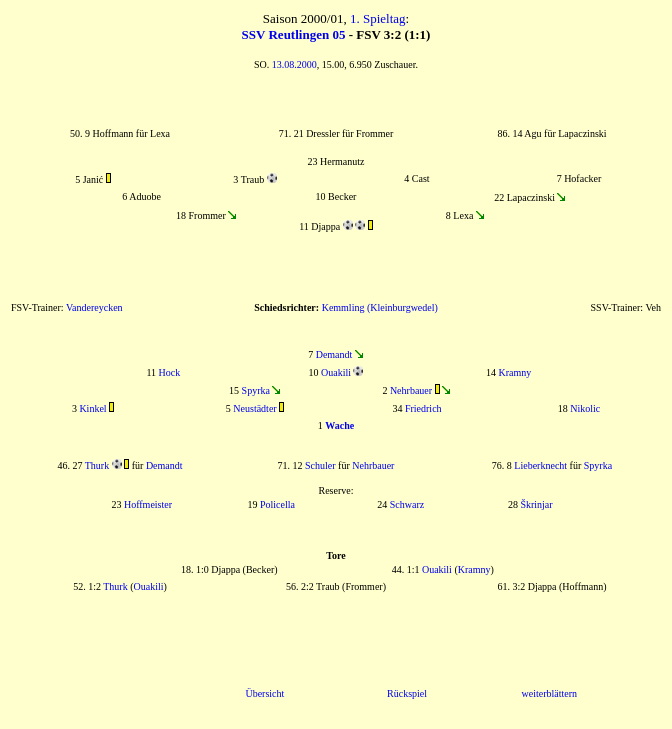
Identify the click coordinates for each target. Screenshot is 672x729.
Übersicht (264, 693)
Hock (170, 372)
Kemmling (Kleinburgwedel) (380, 307)
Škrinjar (536, 504)
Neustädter (254, 408)
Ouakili (336, 372)
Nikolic (585, 408)
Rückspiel (407, 693)
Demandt (334, 354)
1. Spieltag (378, 18)
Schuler (320, 465)
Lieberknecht (540, 465)
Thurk (97, 465)
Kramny (515, 372)
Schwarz (407, 504)
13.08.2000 (294, 64)
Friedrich (423, 408)
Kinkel (92, 408)
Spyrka (256, 390)
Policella (277, 504)
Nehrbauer (411, 390)
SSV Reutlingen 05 (294, 34)
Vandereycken (94, 307)
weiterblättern (549, 693)
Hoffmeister (148, 504)
